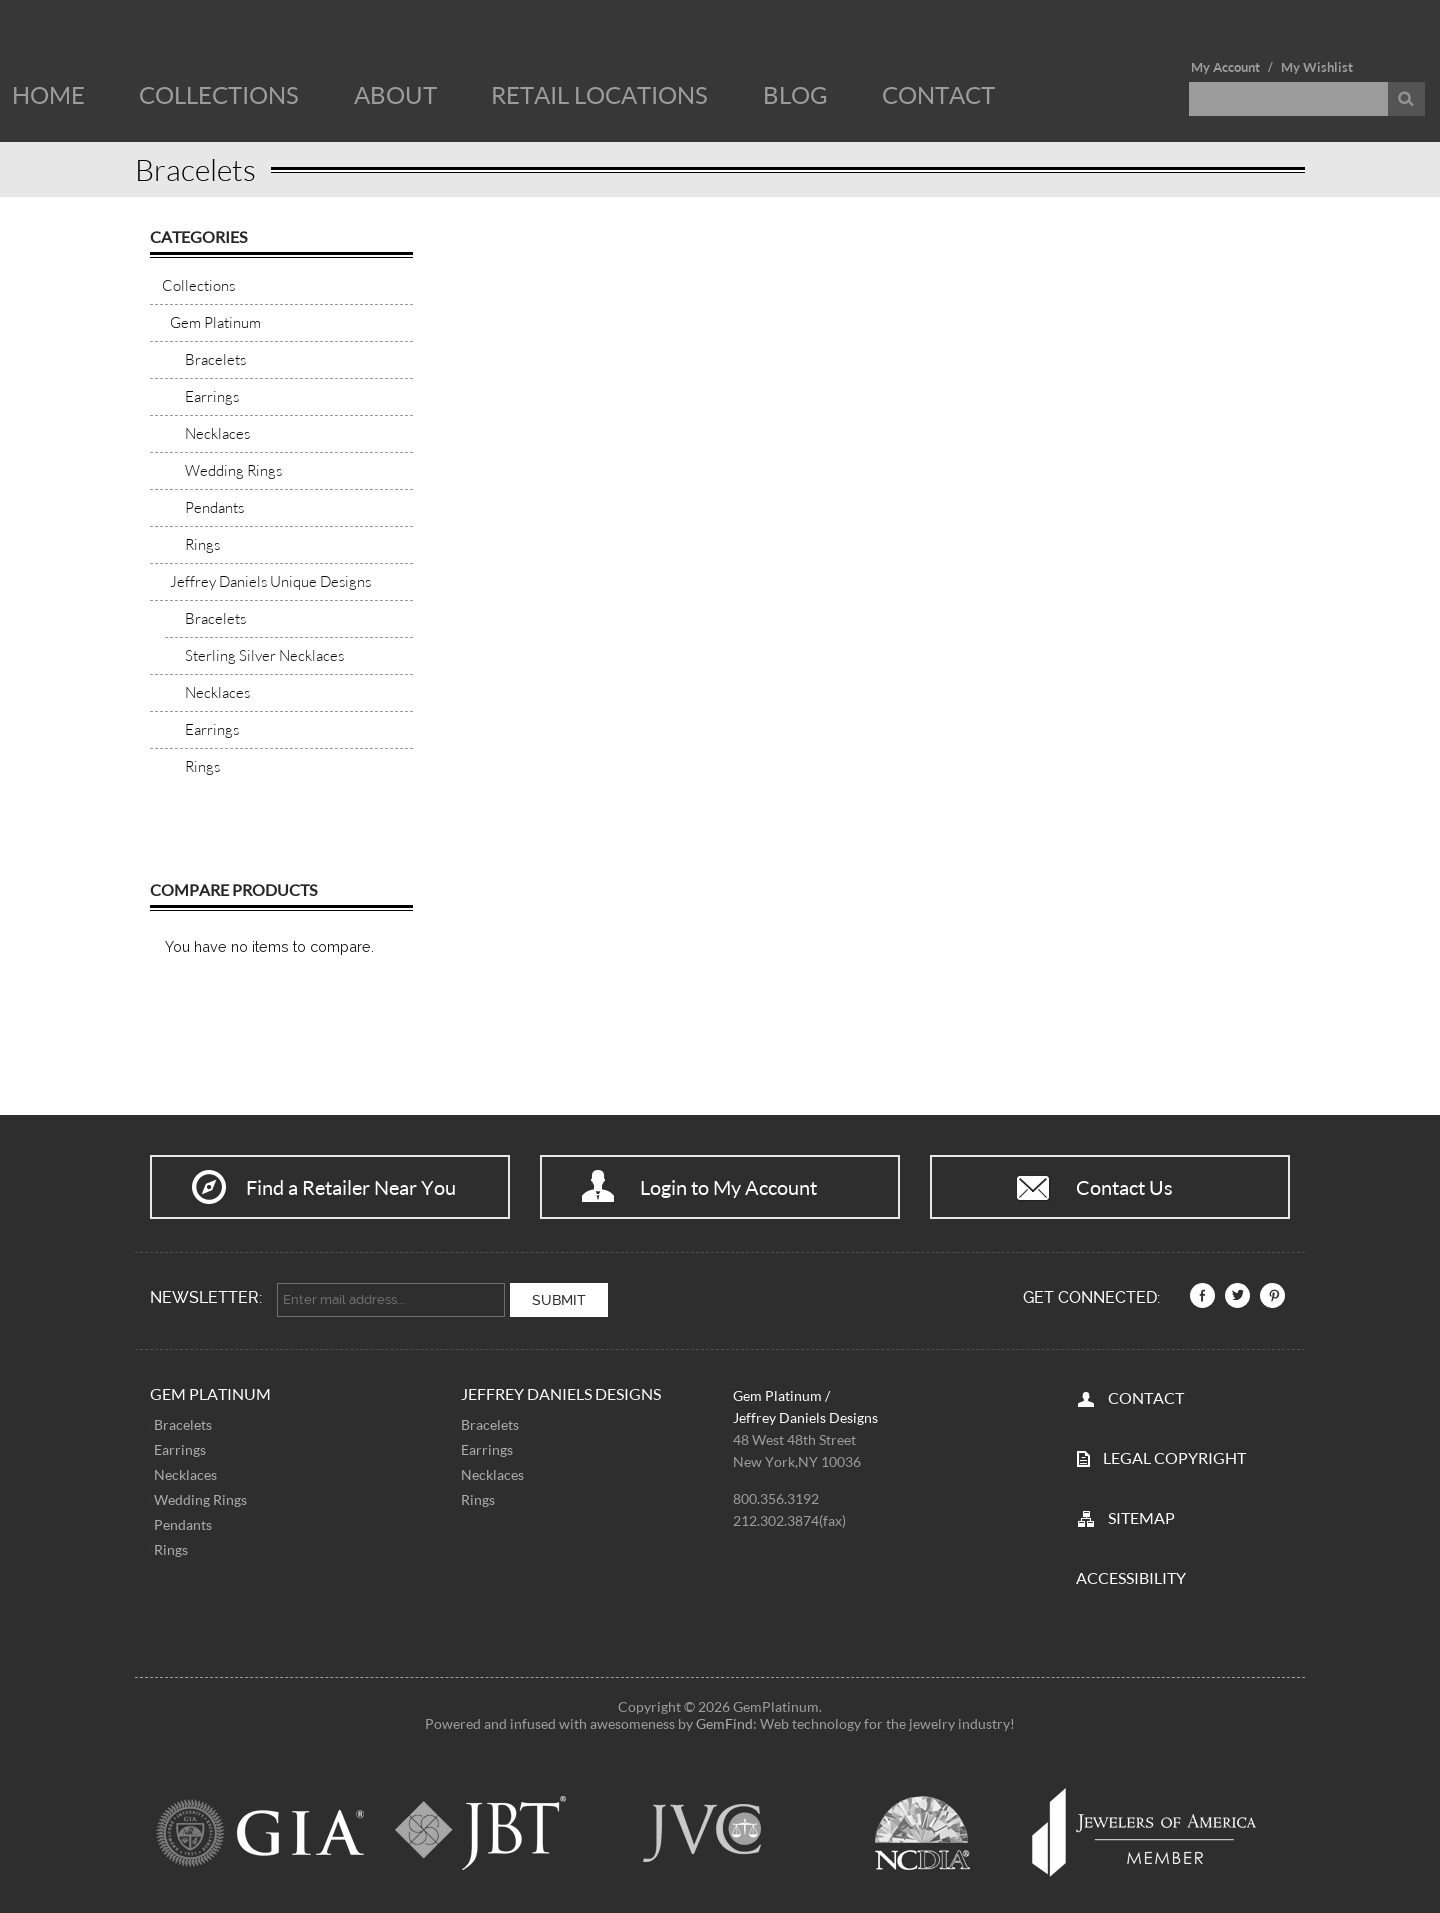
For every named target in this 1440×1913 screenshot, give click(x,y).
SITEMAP (1141, 1516)
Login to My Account (728, 1187)
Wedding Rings (200, 1499)
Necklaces (185, 1474)
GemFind (724, 1722)
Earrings (180, 1449)
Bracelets (183, 1424)
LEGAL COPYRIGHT (1174, 1456)
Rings (171, 1549)
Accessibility (1131, 1576)
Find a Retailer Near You (351, 1187)
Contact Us (1124, 1187)
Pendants (183, 1524)
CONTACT (1146, 1396)
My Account (1225, 67)
